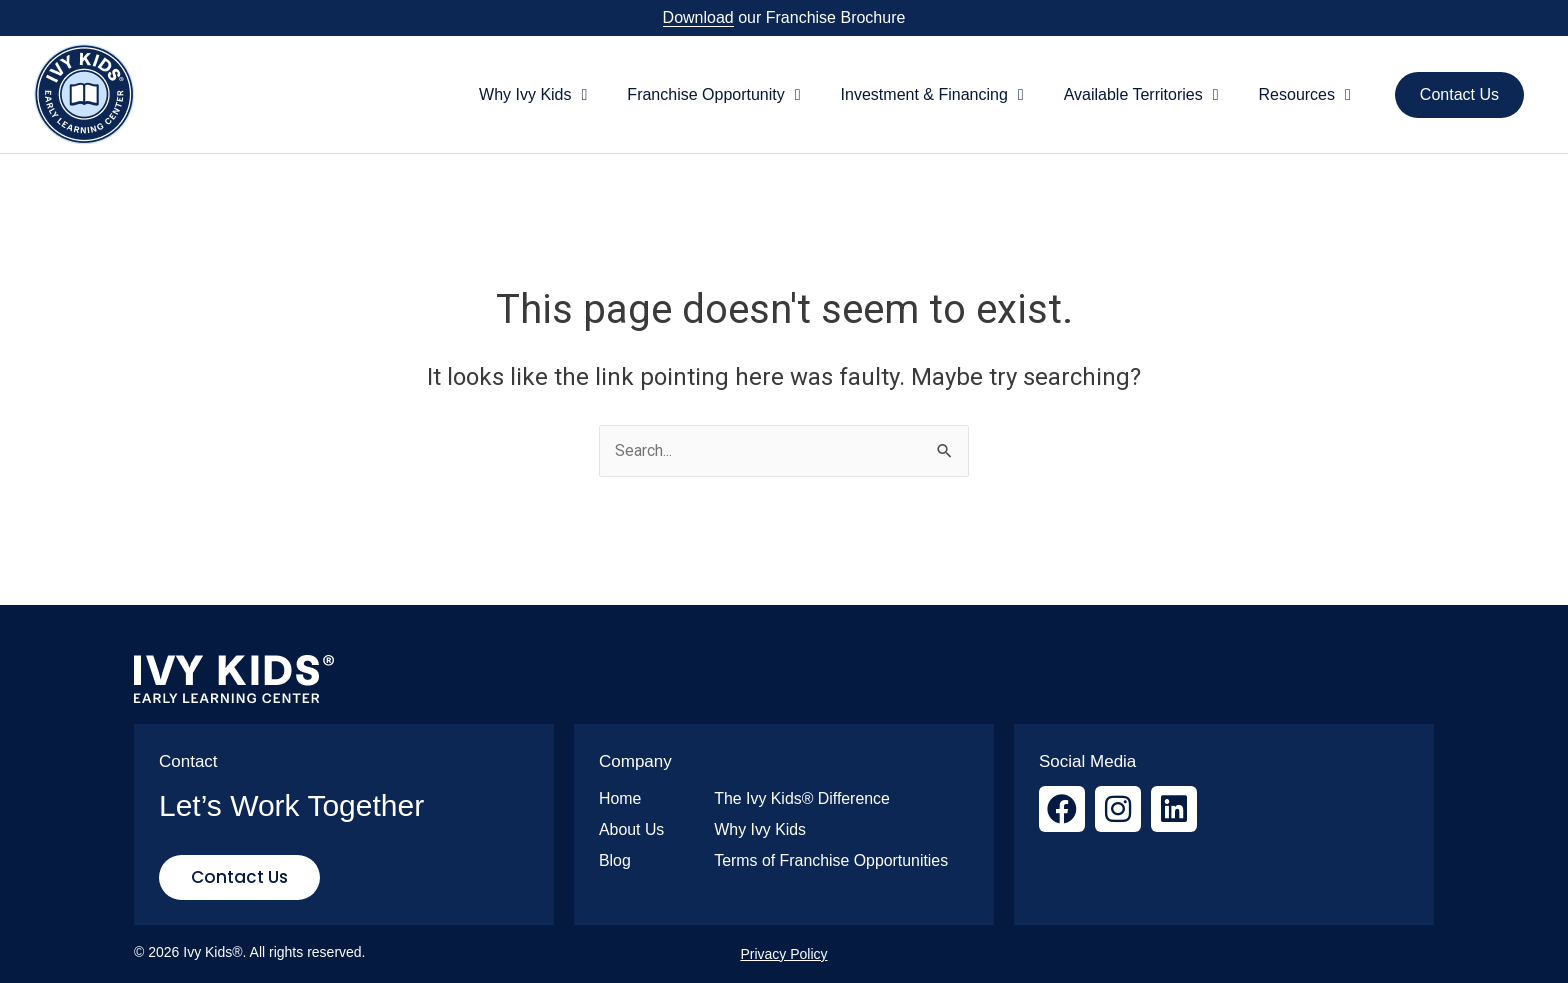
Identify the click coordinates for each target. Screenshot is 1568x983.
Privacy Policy (783, 954)
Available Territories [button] (1141, 95)
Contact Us (1459, 94)
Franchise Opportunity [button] (713, 95)
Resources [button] (1305, 95)
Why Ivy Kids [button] (533, 95)
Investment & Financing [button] (932, 95)
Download (698, 17)
